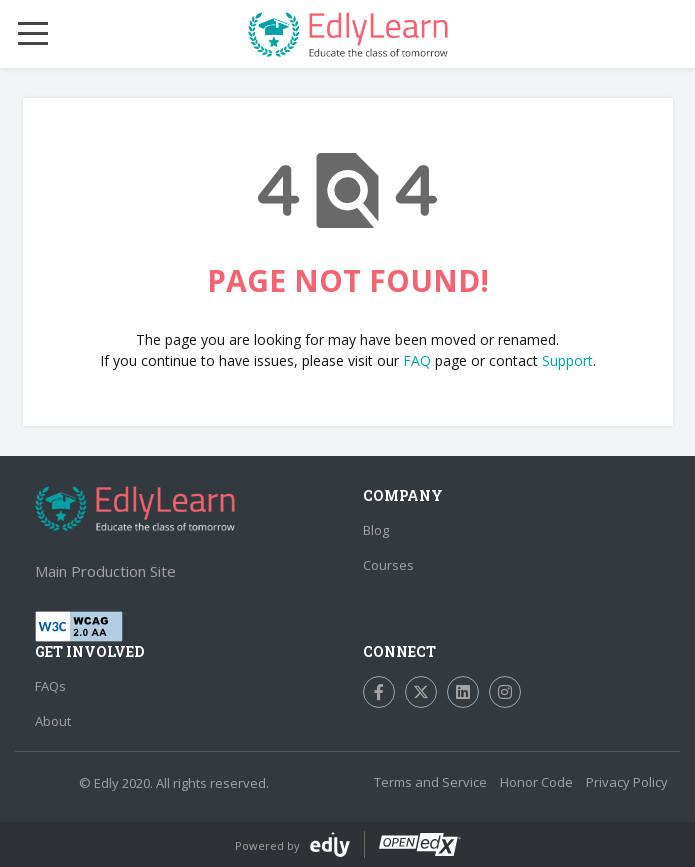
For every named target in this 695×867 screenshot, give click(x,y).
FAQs (50, 686)
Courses (388, 565)
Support (567, 360)
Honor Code (536, 782)
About (53, 721)
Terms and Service (430, 782)
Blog (376, 530)
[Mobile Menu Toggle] (33, 34)
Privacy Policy (627, 782)
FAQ (417, 360)
